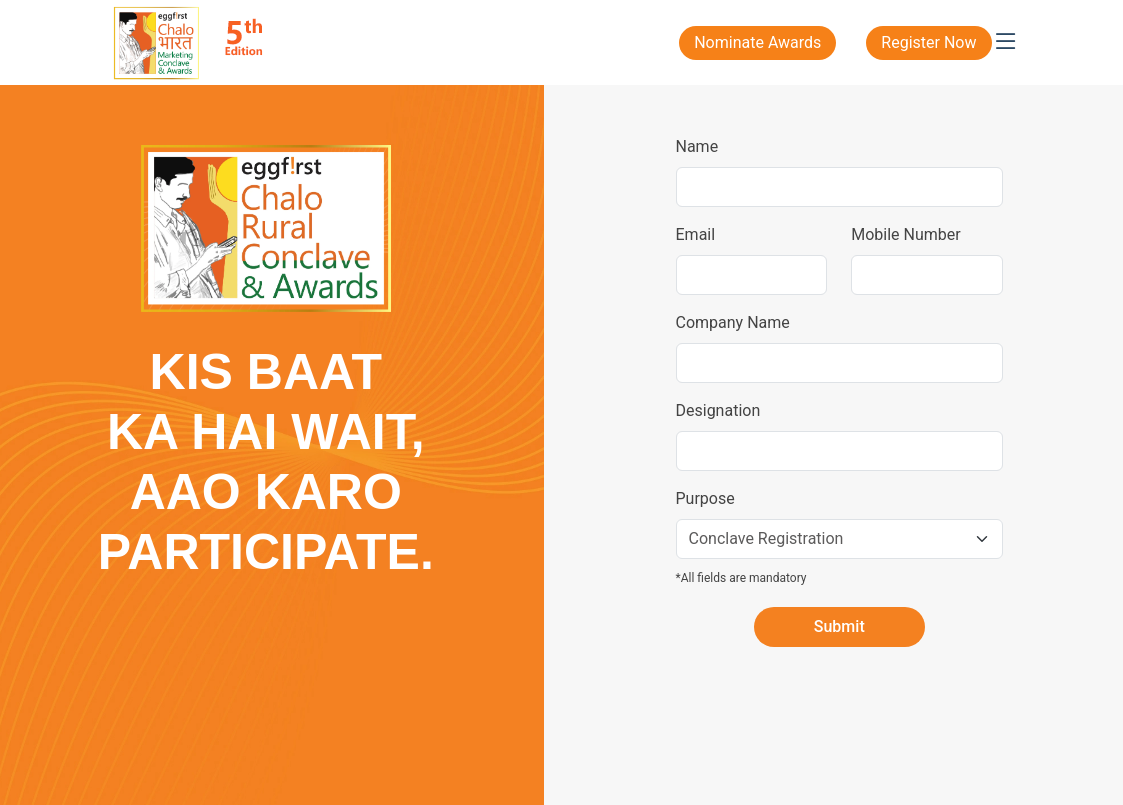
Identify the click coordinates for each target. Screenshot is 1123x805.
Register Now (928, 42)
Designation (718, 410)
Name (697, 146)
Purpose (705, 498)
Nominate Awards (757, 42)
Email (696, 234)
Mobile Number (905, 234)
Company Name (733, 322)
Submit (839, 626)
